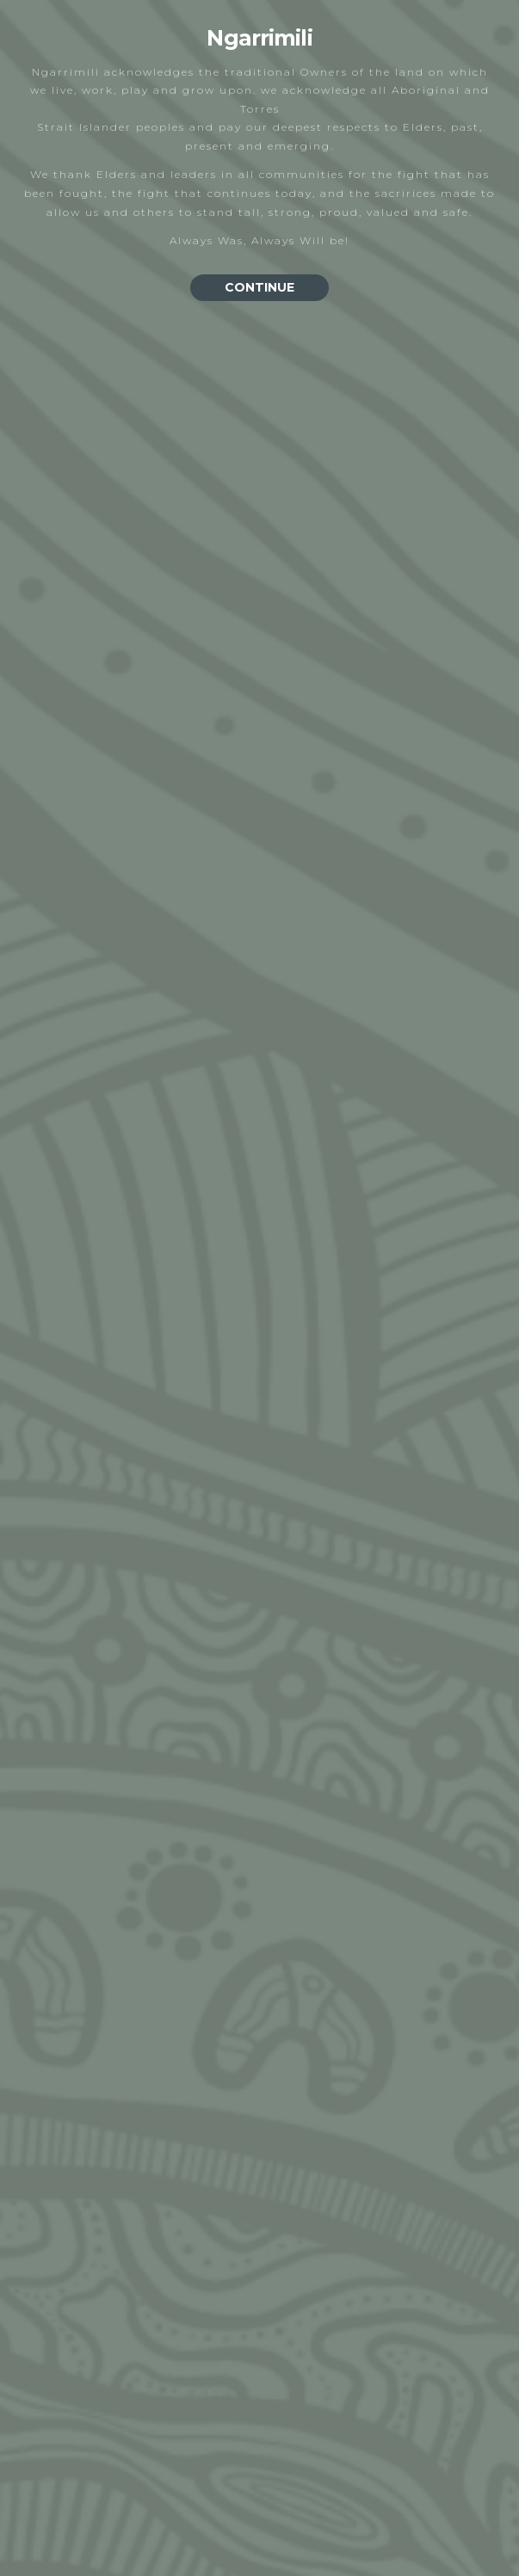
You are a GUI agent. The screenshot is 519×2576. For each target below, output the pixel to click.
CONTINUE (259, 287)
